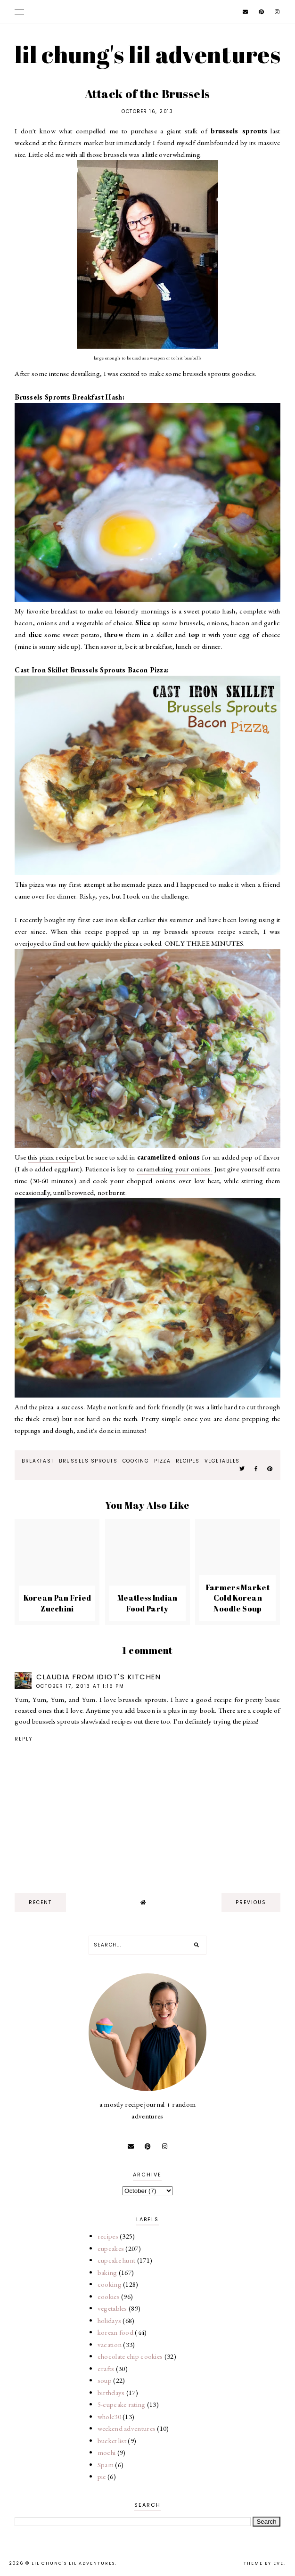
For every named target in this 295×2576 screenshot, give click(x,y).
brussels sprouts (88, 1460)
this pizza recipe (51, 1157)
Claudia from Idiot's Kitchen (98, 1677)
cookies (109, 2296)
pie (102, 2476)
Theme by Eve (264, 2563)
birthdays (111, 2392)
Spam (106, 2464)
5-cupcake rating (122, 2404)
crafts (106, 2368)
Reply (24, 1738)
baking (107, 2272)
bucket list (112, 2440)
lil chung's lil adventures (147, 54)
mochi (107, 2452)
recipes (188, 1460)
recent (40, 1902)
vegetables (222, 1460)
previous (251, 1902)
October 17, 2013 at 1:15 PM (80, 1686)
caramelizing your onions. (175, 1168)
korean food (115, 2332)
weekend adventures (127, 2428)
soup (105, 2380)
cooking (136, 1460)
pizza (162, 1460)
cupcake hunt (117, 2260)
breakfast (38, 1460)
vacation (110, 2344)
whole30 (109, 2416)
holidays (109, 2320)
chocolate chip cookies (130, 2356)
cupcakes (111, 2248)
